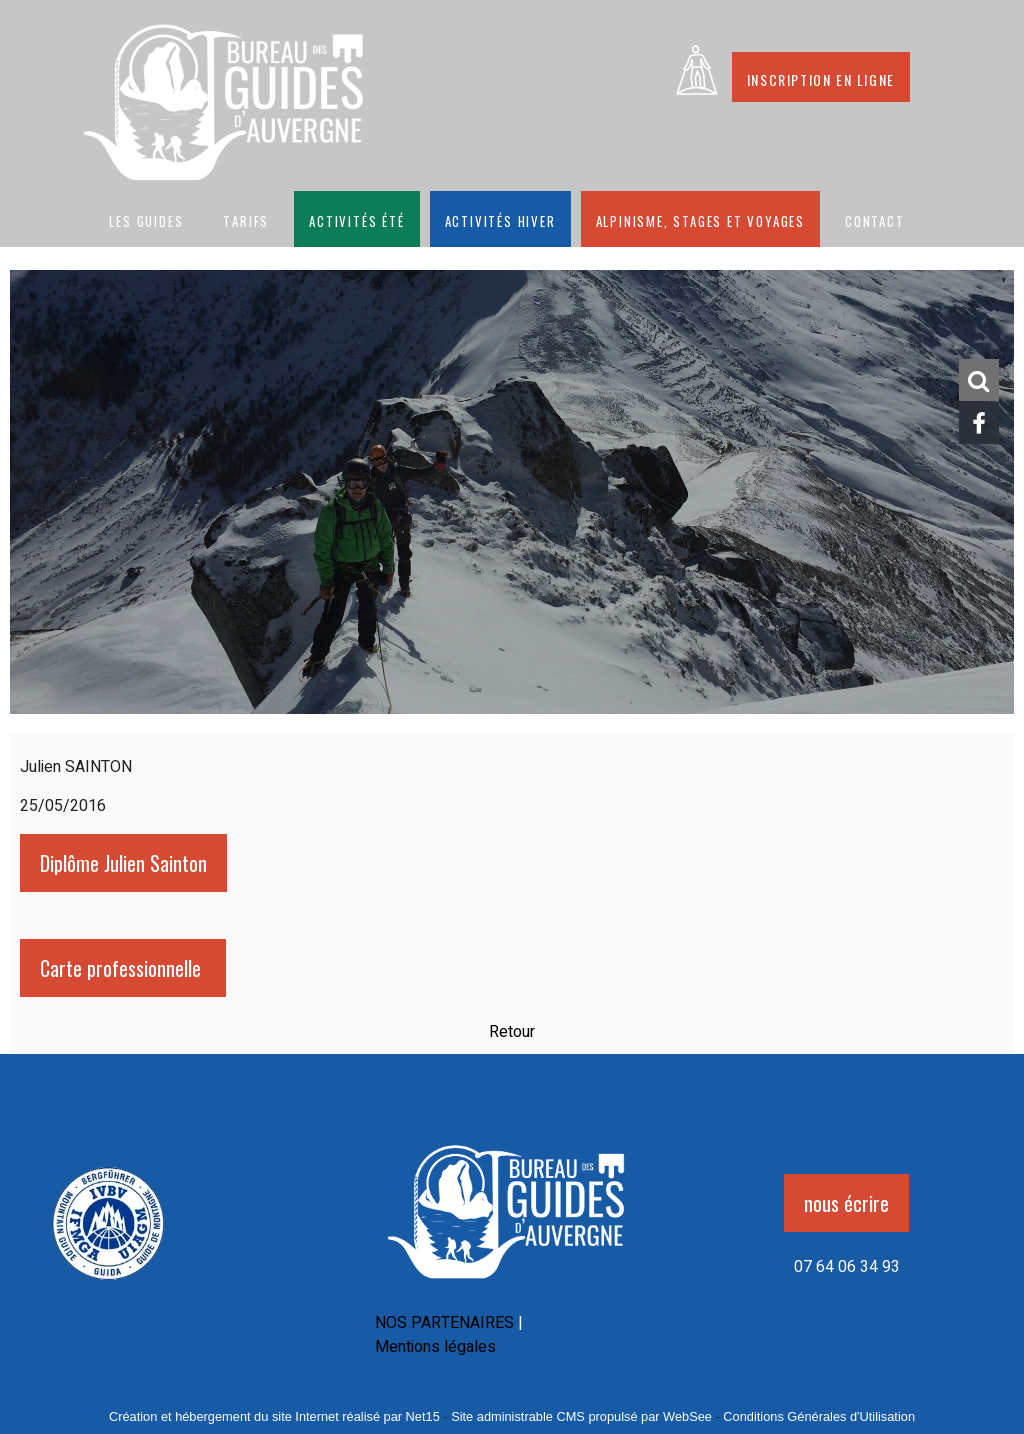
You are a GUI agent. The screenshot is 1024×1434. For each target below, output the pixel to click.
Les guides (146, 219)
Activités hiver (500, 219)
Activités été (356, 219)
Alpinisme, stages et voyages (700, 219)
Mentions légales (435, 1347)
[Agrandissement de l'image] (108, 1285)
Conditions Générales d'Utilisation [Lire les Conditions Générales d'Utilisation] (819, 1416)
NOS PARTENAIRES (444, 1323)
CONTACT (875, 219)
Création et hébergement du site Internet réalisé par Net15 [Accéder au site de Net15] (274, 1416)
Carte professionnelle (123, 968)
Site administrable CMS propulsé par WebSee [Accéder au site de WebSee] (581, 1416)
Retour (512, 1032)
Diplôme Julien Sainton (123, 863)
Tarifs (246, 219)
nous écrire (846, 1203)
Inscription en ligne (821, 77)
